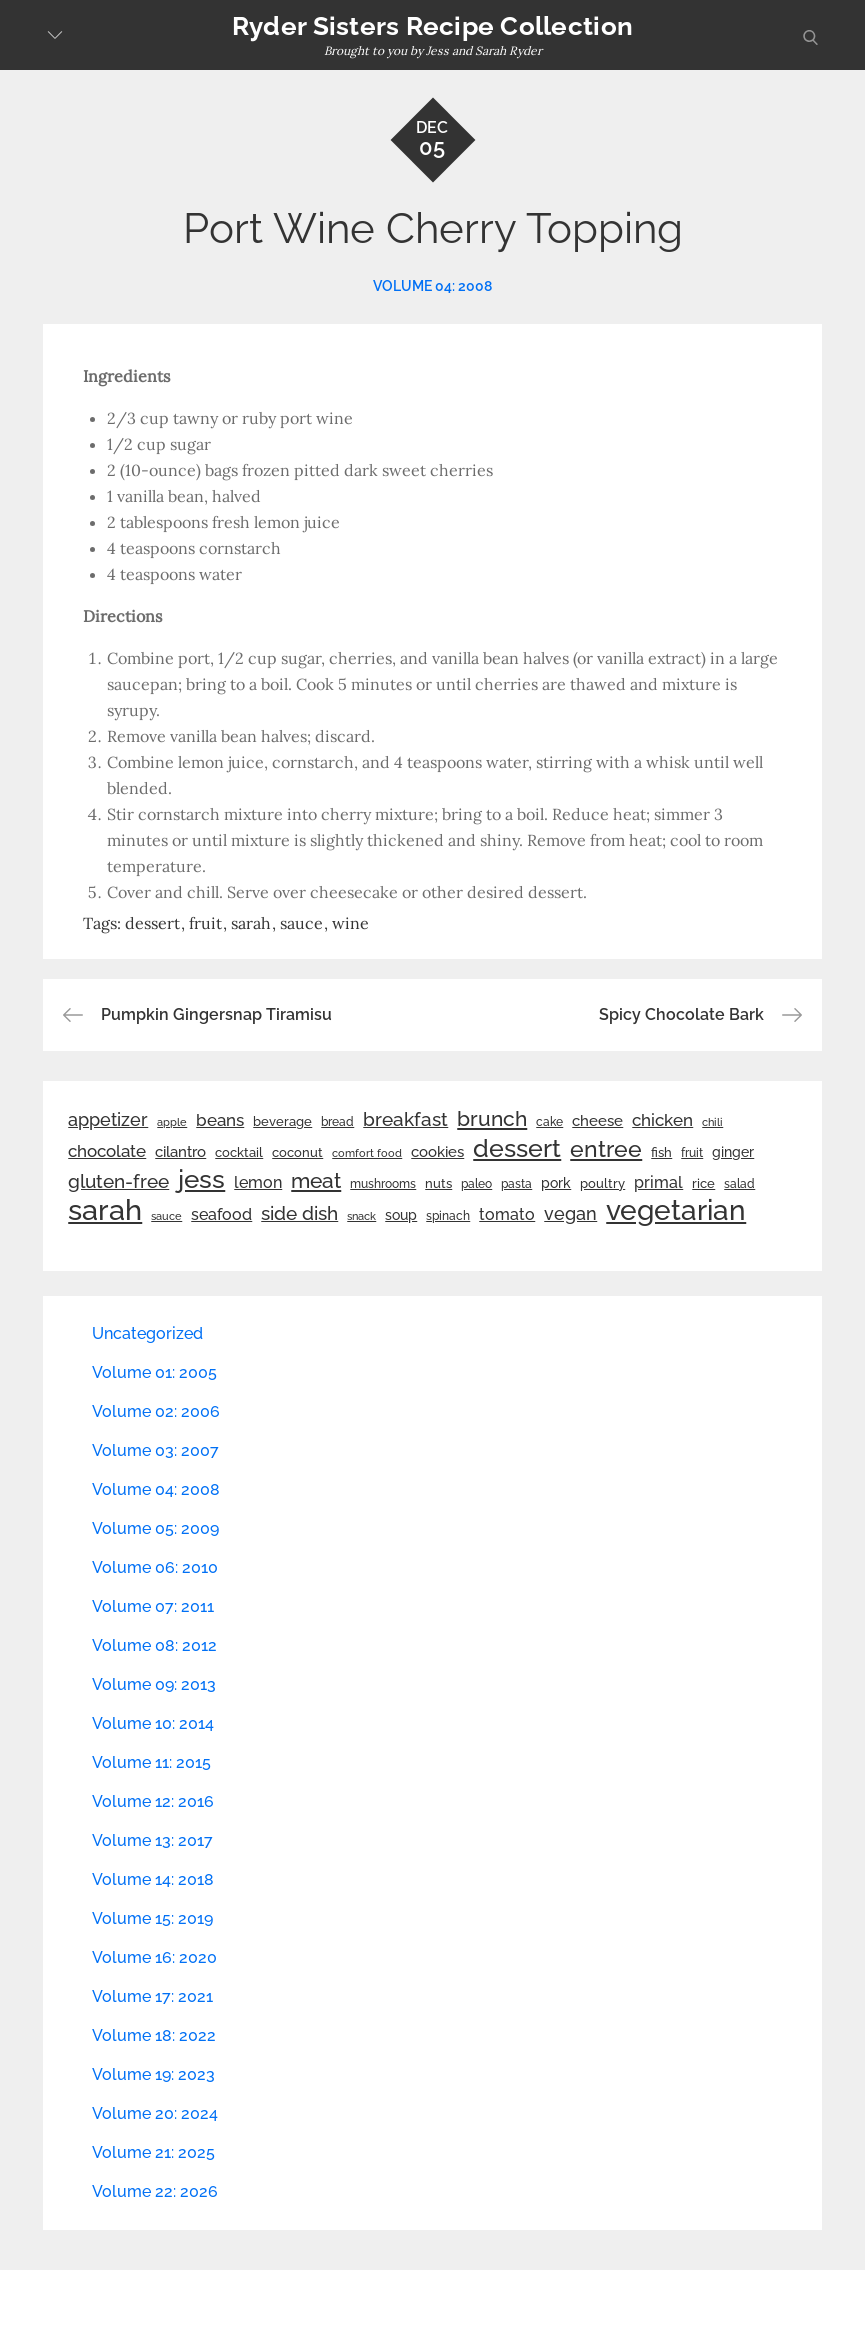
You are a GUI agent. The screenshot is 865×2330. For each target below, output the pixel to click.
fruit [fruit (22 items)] (692, 1153)
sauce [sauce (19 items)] (166, 1216)
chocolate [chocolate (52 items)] (107, 1151)
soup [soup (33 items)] (401, 1215)
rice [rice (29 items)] (703, 1183)
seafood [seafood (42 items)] (221, 1214)
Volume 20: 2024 (155, 2113)
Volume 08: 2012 (154, 1645)
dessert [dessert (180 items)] (517, 1148)
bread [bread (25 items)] (337, 1121)
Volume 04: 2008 (432, 286)
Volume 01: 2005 (154, 1372)
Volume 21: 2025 (153, 2152)
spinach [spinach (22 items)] (448, 1216)
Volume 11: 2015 (151, 1762)
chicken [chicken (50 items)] (662, 1120)
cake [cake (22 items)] (549, 1122)
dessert (152, 923)
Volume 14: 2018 (153, 1879)
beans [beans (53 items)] (220, 1120)
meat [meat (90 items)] (316, 1181)
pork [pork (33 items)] (556, 1183)
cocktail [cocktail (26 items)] (239, 1152)
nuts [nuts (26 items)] (438, 1183)
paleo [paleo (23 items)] (476, 1184)
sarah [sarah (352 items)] (105, 1210)
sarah (251, 923)
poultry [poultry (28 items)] (602, 1183)
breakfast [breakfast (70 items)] (405, 1119)
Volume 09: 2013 (154, 1684)
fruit (205, 923)
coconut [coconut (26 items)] (297, 1152)
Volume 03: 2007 (155, 1450)
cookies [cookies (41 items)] (437, 1151)
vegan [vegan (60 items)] (570, 1213)
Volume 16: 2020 (154, 1957)
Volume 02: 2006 (156, 1411)
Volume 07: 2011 (153, 1606)
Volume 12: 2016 (153, 1801)
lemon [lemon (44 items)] (258, 1182)
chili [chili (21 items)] (712, 1122)
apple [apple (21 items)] (172, 1122)
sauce (301, 923)
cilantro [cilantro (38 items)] (180, 1152)
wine (350, 923)
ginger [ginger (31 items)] (733, 1152)
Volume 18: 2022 (154, 2035)
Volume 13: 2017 (152, 1840)
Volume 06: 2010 (155, 1567)
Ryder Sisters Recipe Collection (432, 26)
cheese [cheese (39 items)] (597, 1121)
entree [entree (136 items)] (606, 1149)
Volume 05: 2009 (155, 1528)
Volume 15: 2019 (152, 1918)
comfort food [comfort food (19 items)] (367, 1153)
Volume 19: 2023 (153, 2074)
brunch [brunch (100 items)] (492, 1118)
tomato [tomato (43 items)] (507, 1214)
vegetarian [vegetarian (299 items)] (676, 1210)
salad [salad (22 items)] (739, 1184)
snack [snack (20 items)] (361, 1216)
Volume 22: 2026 (155, 2191)
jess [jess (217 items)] (201, 1179)
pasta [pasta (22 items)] (516, 1184)
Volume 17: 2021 (152, 1996)
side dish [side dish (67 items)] (299, 1213)
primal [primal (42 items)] (658, 1182)
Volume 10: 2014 (153, 1723)
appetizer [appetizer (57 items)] (108, 1120)
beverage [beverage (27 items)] (282, 1121)
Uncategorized (147, 1333)
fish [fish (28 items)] (661, 1152)
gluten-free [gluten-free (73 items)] (118, 1181)
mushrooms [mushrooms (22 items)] (383, 1184)
